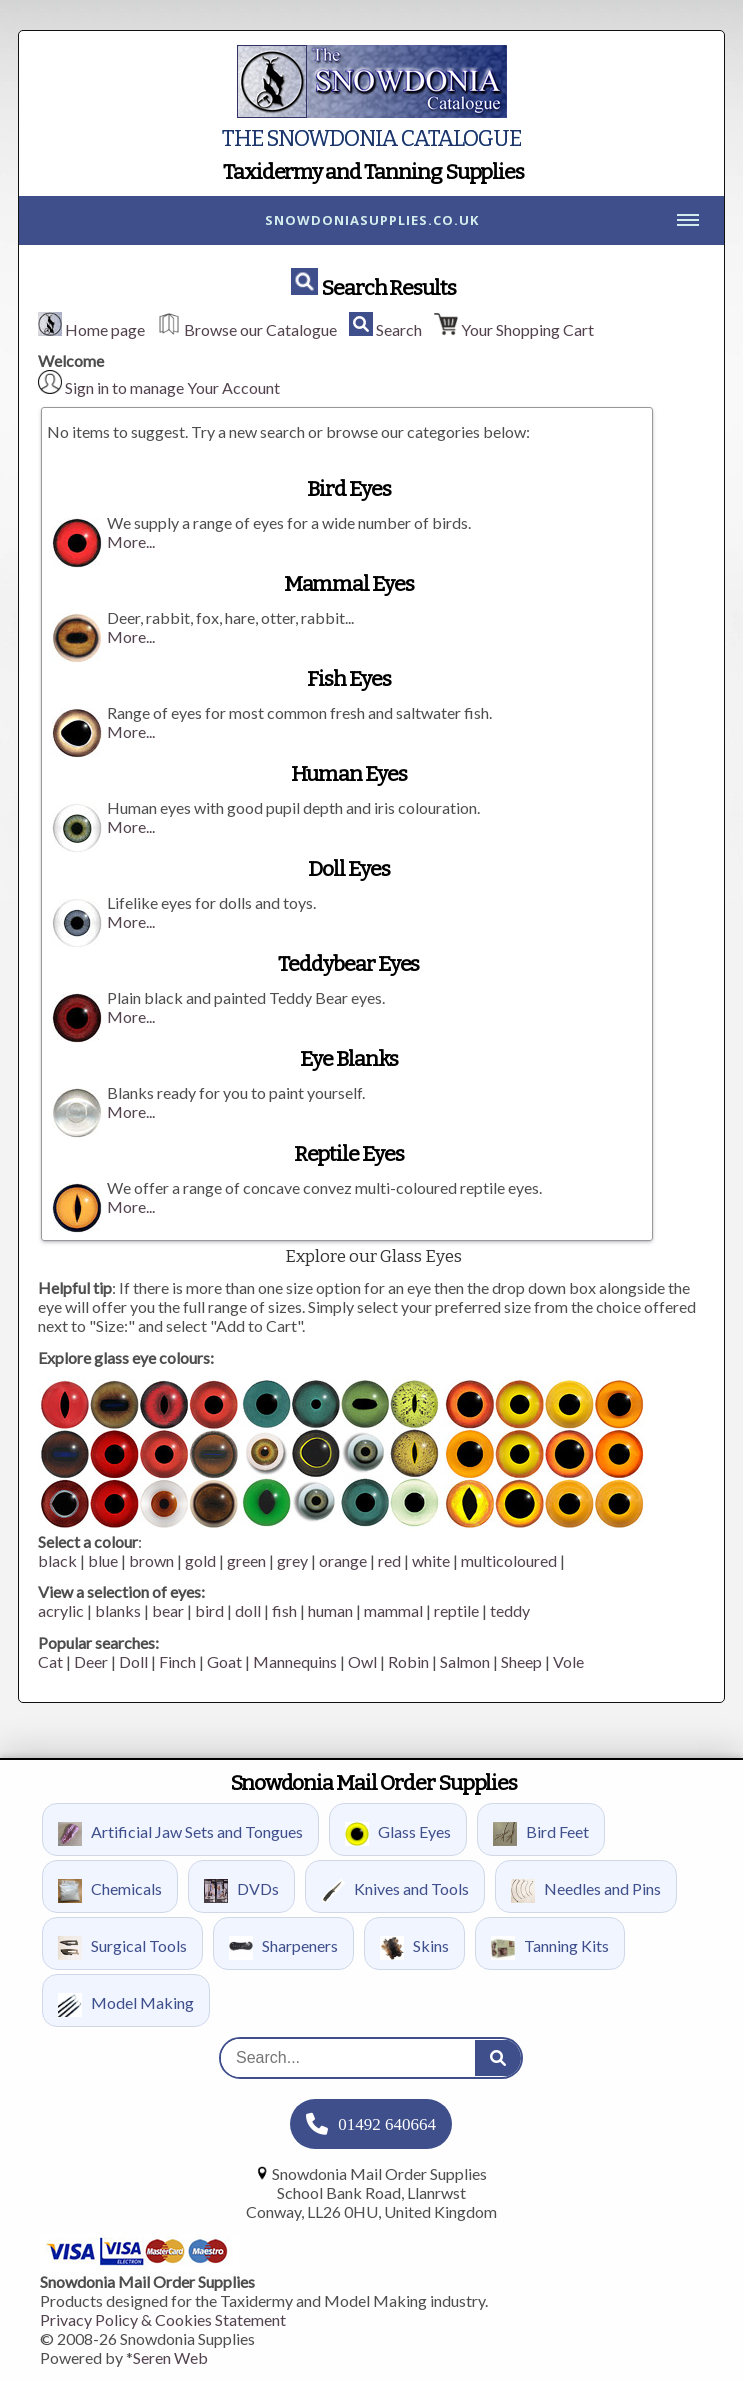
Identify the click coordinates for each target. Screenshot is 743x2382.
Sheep (521, 1661)
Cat (50, 1661)
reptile (456, 1610)
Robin (408, 1661)
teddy (510, 1610)
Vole (568, 1661)
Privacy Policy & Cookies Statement (163, 2319)
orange (343, 1560)
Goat (224, 1661)
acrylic (61, 1610)
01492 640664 (387, 2124)
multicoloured (509, 1560)
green (246, 1560)
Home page (105, 329)
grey (292, 1560)
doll (248, 1610)
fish (284, 1610)
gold (200, 1560)
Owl (362, 1661)
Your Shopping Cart (527, 329)
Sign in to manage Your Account (172, 387)
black (57, 1560)
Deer (91, 1661)
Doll (133, 1661)
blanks (118, 1610)
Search (399, 329)
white (431, 1560)
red (389, 1560)
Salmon (465, 1661)
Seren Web (170, 2357)
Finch (177, 1661)
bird (209, 1610)
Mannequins (295, 1661)
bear (168, 1610)
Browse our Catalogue (260, 329)
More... (131, 541)
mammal (393, 1610)
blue (103, 1560)
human (330, 1610)
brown (151, 1560)
